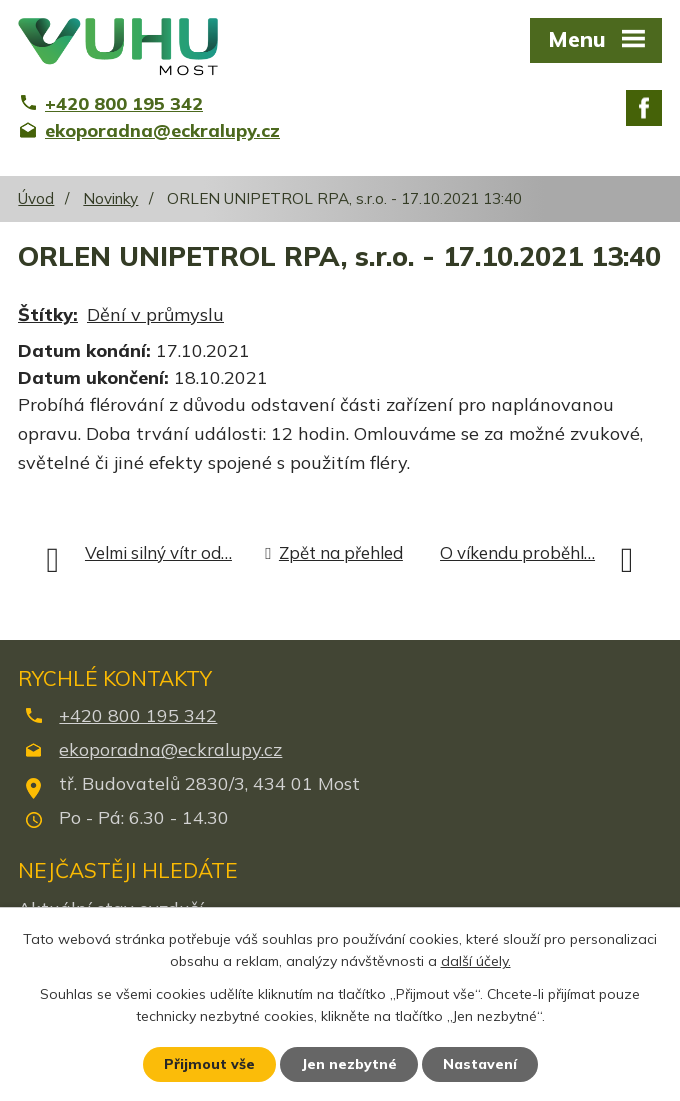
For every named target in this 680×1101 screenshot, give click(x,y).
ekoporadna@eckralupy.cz (170, 749)
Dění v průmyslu (155, 314)
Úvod (36, 198)
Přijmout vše (209, 1064)
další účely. (476, 962)
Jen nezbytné (349, 1064)
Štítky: (48, 314)
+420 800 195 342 (138, 715)
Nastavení (480, 1064)
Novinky (110, 198)
